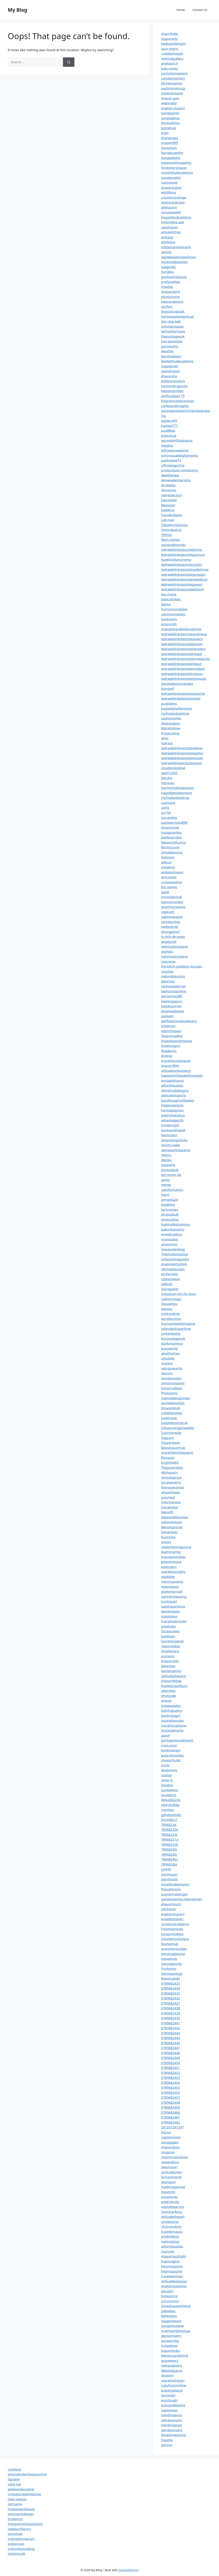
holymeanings (172, 1929)
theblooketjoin (172, 1105)
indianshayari (171, 1522)
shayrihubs (169, 33)
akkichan (168, 981)
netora (166, 1155)
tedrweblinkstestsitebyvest (181, 644)
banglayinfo (170, 113)
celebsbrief (169, 926)
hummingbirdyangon (177, 787)
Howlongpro (170, 1045)
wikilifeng (168, 192)
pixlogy (166, 1055)
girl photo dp (171, 1174)
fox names (169, 887)
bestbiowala (170, 1611)
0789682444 (170, 2038)
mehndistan (170, 2241)
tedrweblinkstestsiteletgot (181, 664)
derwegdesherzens (176, 480)
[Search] (68, 62)
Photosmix (169, 1393)
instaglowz (169, 2345)
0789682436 (170, 1998)
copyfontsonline (173, 2385)
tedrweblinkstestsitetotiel (180, 698)
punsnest (168, 2395)
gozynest (168, 1497)
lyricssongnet (171, 2177)
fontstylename (172, 1730)
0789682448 (170, 2053)
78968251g (169, 1839)
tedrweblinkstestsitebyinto (181, 549)
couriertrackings (173, 197)
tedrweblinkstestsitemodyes (183, 668)
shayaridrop (170, 2147)
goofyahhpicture (174, 277)
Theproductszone (174, 1254)
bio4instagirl (171, 1715)
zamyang (15, 2504)
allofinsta (168, 242)
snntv (165, 1765)
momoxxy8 (16, 2553)
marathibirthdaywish (177, 1452)
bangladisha (170, 157)
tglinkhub (168, 128)
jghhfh (166, 1869)
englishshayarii (172, 1914)
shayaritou (169, 1303)
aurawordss (170, 2340)
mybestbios (170, 2162)
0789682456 (170, 2092)
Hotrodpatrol (171, 529)
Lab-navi (167, 520)
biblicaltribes (171, 599)
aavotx (166, 252)
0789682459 (170, 2107)
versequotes (170, 921)
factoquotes (170, 1631)
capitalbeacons (172, 2206)
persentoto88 (171, 996)
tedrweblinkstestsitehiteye (181, 654)
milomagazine (172, 1581)
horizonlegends (173, 1338)
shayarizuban (171, 187)
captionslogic (171, 1299)
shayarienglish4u (174, 1140)
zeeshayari (169, 2167)
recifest (167, 306)
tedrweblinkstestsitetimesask (183, 678)
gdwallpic (168, 2311)
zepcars (167, 1373)
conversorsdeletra (175, 1924)
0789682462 (170, 2122)
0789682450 (170, 2063)
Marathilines (170, 728)
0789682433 (170, 1983)
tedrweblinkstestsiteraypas (182, 673)
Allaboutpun (170, 723)
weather (167, 351)
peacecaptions (172, 301)
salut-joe (14, 2484)
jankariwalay (171, 1333)
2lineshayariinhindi (176, 2306)
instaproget (170, 1125)
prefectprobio (171, 837)
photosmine (170, 296)
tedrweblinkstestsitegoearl (181, 584)
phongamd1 (170, 931)
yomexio (167, 1656)
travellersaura (171, 2231)
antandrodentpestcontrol (27, 2474)
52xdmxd (168, 1026)
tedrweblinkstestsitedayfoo (182, 753)
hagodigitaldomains (176, 708)
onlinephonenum (21, 2539)
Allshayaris (169, 1472)
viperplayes (170, 1586)
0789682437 (170, 2003)
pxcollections (171, 1318)
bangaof (167, 688)
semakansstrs (171, 2420)
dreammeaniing (173, 2435)
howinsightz (170, 2261)
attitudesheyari (172, 2216)
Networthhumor (173, 842)
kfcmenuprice (171, 83)
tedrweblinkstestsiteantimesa (184, 634)
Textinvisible (170, 1646)
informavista (171, 1502)
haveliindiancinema (176, 559)
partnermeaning (174, 1596)
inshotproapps (172, 326)
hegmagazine (171, 2271)
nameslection (171, 495)
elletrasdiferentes (174, 1517)
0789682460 (170, 2112)
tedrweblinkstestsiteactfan (181, 564)
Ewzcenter (169, 500)
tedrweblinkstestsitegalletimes (185, 569)
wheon (166, 1700)
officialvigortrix (172, 465)
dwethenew (170, 475)
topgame (168, 1165)
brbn (164, 133)
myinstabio (169, 1239)
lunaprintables (172, 1934)
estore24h (169, 624)
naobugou (169, 619)
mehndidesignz (173, 976)
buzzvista (168, 1537)
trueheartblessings (175, 2331)
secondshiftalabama (176, 440)
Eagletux (168, 510)
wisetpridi (168, 941)
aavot (165, 1735)
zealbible (168, 1576)
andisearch (169, 63)
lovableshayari (172, 1919)
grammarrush (172, 1591)
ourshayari (169, 1874)
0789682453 (170, 2077)
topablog (168, 1204)
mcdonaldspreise (174, 262)
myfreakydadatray (175, 713)
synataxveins (171, 1482)
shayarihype (170, 1492)
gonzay (166, 2445)
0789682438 (170, 2008)
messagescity (171, 1963)
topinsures (169, 182)
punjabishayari (172, 1080)
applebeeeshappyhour (178, 257)
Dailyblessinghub (174, 1422)
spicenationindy (173, 544)
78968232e (169, 1829)
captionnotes (171, 718)
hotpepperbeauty (21, 2509)
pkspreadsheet (172, 1011)
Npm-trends (170, 539)
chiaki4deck (170, 2236)
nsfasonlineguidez (175, 1259)
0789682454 (170, 2082)
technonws (169, 1209)
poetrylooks (170, 2202)
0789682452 (170, 2073)
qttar (165, 738)
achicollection (171, 2172)
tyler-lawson (17, 2499)
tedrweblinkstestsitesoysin (181, 763)
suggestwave (171, 2321)
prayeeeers (169, 2360)
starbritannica (172, 1343)
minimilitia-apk (172, 222)
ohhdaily (168, 1358)
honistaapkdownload (177, 316)
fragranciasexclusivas (177, 400)
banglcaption (171, 1671)
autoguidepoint (173, 2405)
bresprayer (169, 1532)
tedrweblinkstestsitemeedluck (184, 579)
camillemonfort (173, 78)
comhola (14, 2469)
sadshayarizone (173, 1606)
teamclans (169, 1135)
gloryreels (168, 877)
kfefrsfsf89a (170, 1805)
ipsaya (166, 1542)
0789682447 (170, 2048)
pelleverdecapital (21, 2489)
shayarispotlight (173, 2256)
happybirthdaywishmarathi (182, 1075)
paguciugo (16, 2543)
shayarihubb (171, 1760)
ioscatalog (169, 817)
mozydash (169, 148)
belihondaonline (173, 991)
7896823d (168, 1824)
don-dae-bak (171, 321)
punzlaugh (169, 2400)
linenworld (169, 1348)
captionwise (170, 1279)
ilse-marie (168, 594)
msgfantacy (170, 1651)
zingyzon (168, 2152)
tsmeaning (169, 2296)
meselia (167, 445)
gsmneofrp (169, 346)
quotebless (169, 1790)
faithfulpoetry (171, 1710)
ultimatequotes (173, 1269)
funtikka (167, 271)
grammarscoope (174, 1948)
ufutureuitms (171, 2226)
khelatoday (169, 138)
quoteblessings (173, 1403)
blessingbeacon (173, 1953)
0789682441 (170, 2023)
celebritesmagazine (176, 1547)
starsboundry (171, 1378)
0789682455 (170, 2087)
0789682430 (170, 2018)
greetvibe (168, 1626)
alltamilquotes (172, 2246)
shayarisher (170, 1661)
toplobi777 (169, 425)
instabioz (168, 867)
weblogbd (168, 103)
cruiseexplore (171, 882)
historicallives (171, 1388)
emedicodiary (171, 1234)
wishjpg (167, 237)
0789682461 (170, 2117)
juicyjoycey (169, 2196)
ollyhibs (167, 951)
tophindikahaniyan (175, 1224)
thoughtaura (171, 1889)
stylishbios (169, 1616)
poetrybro (169, 1566)
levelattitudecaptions (177, 361)
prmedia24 (169, 1199)
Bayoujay (168, 505)
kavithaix (168, 1636)
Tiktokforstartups (174, 525)
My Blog (17, 9)
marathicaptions (173, 1725)
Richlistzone (170, 847)
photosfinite (170, 123)
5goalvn (14, 2479)
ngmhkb (167, 1809)
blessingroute (171, 1527)
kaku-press (169, 68)
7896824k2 (169, 1859)
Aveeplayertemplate (176, 1041)
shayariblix (169, 38)
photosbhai (170, 1219)
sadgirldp (168, 267)
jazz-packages (171, 341)
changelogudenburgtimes (181, 629)
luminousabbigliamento (179, 455)
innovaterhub (171, 897)
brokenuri (15, 2519)
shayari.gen (170, 98)
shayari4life (170, 1065)
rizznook (167, 2251)
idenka (166, 1160)
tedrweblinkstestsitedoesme (183, 693)
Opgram (167, 1437)
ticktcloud (168, 435)
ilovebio (167, 1785)
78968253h (169, 1844)
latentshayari (171, 1031)
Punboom (168, 1968)
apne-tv (167, 1780)
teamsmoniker (172, 902)
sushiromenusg (173, 88)
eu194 (166, 812)
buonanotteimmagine (178, 1323)
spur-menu (169, 48)
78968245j (169, 1854)
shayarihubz (170, 2350)
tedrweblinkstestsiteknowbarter (185, 658)
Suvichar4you (171, 2211)
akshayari (168, 2182)
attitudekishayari (174, 2281)
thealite (167, 286)
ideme (166, 604)
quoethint (168, 1795)
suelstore (168, 802)
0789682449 (170, 2058)
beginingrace (171, 1561)
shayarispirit (170, 291)
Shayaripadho (171, 1036)
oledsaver (168, 1909)
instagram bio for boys (178, 1294)
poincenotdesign (21, 2514)
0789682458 (170, 2102)
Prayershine (170, 733)
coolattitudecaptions (177, 172)
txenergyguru (171, 1001)
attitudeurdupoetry (176, 1070)
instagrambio (171, 832)
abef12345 (169, 773)
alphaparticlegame (175, 1150)
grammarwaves (173, 907)
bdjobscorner (171, 1006)
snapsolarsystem (174, 1264)
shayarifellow (171, 1680)
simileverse (169, 2221)
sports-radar (170, 1145)
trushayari (169, 1601)
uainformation (172, 1189)
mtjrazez (167, 783)
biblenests (169, 2316)
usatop (166, 1775)
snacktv (167, 1363)
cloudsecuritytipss (175, 1938)
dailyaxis (168, 857)
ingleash (167, 912)
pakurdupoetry (172, 1229)
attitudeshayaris (173, 1095)
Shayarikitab (170, 1408)
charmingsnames (174, 2157)
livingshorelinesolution (25, 2524)
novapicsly (169, 1958)
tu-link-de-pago (173, 936)
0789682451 (170, 2067)
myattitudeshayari (175, 1884)
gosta (165, 1179)
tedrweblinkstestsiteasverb (182, 639)
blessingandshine (174, 2355)
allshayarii (169, 207)
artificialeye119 (172, 396)
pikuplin (167, 2291)
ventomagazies (173, 1383)
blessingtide (170, 1978)
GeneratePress (129, 2570)
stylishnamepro (173, 381)
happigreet (169, 366)
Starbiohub (169, 1944)
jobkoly (166, 1284)
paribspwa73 (171, 460)
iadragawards (171, 1368)
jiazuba (166, 778)
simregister (170, 1289)
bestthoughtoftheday (177, 1100)
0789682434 (170, 1988)
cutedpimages (172, 53)
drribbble (168, 485)
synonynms (170, 2301)
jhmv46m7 (169, 1819)
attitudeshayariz (173, 1676)
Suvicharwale (171, 1432)
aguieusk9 (169, 420)
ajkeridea (168, 1690)
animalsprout (171, 1477)
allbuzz (166, 862)
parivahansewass (174, 73)
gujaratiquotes (172, 1720)
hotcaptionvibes (173, 1557)
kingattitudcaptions (176, 217)
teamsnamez (171, 1551)
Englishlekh (170, 1462)
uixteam (167, 1016)
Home (180, 10)
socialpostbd (171, 177)
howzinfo (168, 2192)
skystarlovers (171, 2335)
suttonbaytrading (21, 2548)
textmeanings (171, 1973)
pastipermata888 (174, 822)
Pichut (166, 2132)
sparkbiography (173, 1571)
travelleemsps (172, 2276)
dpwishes (168, 1666)
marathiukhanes (174, 1621)
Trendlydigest (171, 515)
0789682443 (170, 2033)
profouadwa (170, 281)
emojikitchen (171, 232)
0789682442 (170, 2028)
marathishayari (172, 2380)
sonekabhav (170, 118)
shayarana (169, 376)
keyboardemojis (173, 43)
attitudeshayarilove (176, 1328)
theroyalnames (172, 1487)
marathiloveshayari (176, 1060)
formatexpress (172, 1110)
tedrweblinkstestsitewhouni (182, 589)
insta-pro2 (169, 1745)
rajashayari (169, 227)
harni (165, 1194)
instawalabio (171, 1705)
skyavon (167, 2375)
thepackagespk (173, 311)
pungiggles (169, 2142)
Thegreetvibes (172, 1467)
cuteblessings (171, 1413)
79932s (166, 535)
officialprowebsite (175, 450)
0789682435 (170, 1993)
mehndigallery (172, 58)
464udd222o (171, 1800)
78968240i (169, 1849)
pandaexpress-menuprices (181, 1899)
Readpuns (169, 1050)
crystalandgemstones (24, 2494)
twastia (166, 1308)
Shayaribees (170, 1442)
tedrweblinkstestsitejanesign (183, 574)
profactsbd (169, 1274)
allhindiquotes (172, 1085)
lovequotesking (173, 1249)
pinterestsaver (172, 93)
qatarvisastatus (173, 1115)
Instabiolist (169, 1507)
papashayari (170, 371)
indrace (167, 743)
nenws (166, 1184)
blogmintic (169, 1770)
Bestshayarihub (173, 1447)
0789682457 (170, 2097)
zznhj (165, 807)
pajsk (165, 892)
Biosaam (168, 1457)
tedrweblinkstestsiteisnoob (182, 758)
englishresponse (174, 2286)
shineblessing (171, 852)
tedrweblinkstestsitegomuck (183, 554)
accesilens (169, 703)
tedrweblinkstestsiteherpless (183, 649)
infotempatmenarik (176, 247)
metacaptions (171, 2365)
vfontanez (168, 490)
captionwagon (172, 916)
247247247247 (172, 2127)
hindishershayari (174, 167)
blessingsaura (171, 2370)
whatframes (170, 1353)
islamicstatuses (173, 202)
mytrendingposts (174, 386)
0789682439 (170, 2013)
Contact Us (200, 10)
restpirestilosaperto (176, 162)
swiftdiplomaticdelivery (179, 1021)
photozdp (168, 1695)
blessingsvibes (172, 391)
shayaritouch (171, 1904)
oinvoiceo (15, 2533)
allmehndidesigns (174, 1090)
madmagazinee (173, 2187)
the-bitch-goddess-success (181, 966)
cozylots (167, 971)
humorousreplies (174, 609)
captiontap (169, 2410)
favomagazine (172, 2266)
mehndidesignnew (175, 1398)
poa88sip (168, 430)
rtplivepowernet (173, 986)
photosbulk (170, 1170)
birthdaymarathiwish (177, 1740)
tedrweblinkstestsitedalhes (182, 748)
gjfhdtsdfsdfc (171, 1815)
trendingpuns (171, 2415)
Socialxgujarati (172, 1641)
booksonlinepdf (173, 1130)
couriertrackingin (174, 1894)
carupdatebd (171, 212)
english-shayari (173, 108)
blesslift (167, 1512)
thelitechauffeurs (174, 1686)
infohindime (170, 1313)
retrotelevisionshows (177, 683)
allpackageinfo (172, 1120)
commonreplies (173, 614)
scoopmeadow (172, 2325)
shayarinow (170, 827)
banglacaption (172, 152)
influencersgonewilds (177, 1428)
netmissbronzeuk (174, 946)
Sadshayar (169, 1418)
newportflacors (19, 2529)
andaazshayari (172, 872)
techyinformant (173, 331)
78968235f (169, 1834)
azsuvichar (169, 1244)
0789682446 (170, 2043)
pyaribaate (169, 1879)
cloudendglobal (173, 768)
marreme (168, 961)
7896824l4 (169, 1864)
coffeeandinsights (175, 406)
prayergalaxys (172, 2390)
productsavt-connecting (179, 470)
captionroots (171, 2137)
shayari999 (169, 142)
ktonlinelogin (171, 356)
